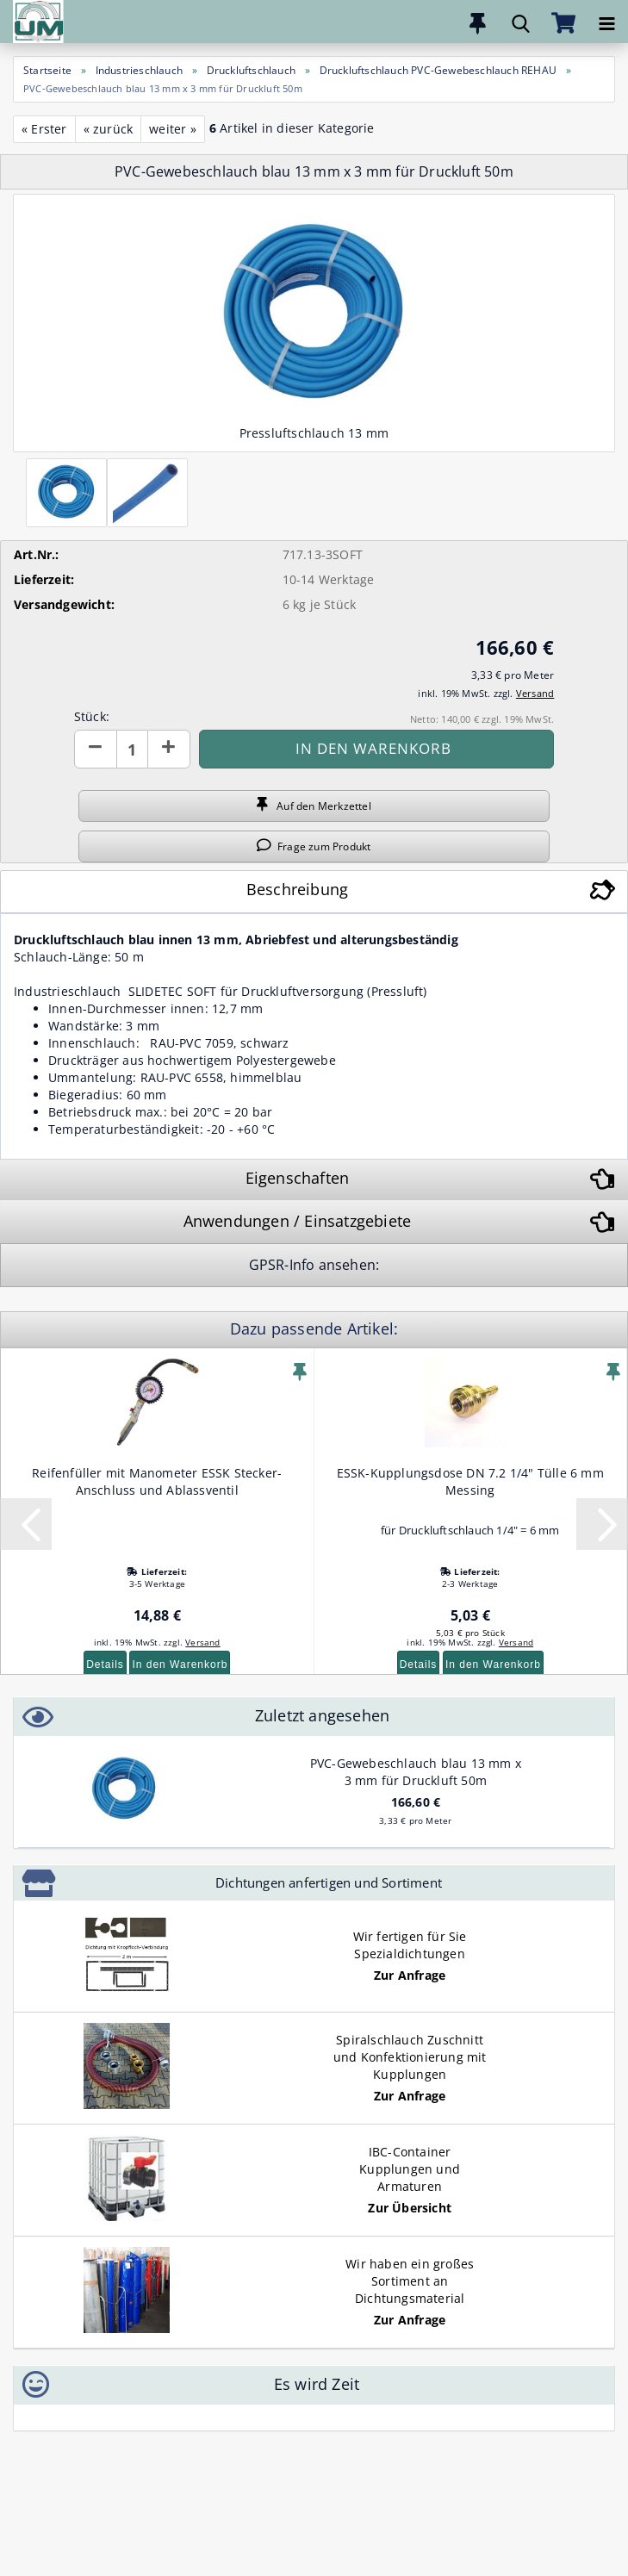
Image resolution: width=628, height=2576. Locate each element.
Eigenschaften (298, 1177)
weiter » (172, 129)
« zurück (109, 129)
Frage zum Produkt (313, 846)
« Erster (44, 129)
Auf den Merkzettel (313, 805)
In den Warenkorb (179, 1664)
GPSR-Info (284, 1264)
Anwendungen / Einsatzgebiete (297, 1220)
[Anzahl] (132, 749)
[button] (95, 749)
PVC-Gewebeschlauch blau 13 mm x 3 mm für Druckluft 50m (415, 1772)
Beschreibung (297, 889)
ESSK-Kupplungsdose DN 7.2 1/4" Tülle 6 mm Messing (470, 1481)
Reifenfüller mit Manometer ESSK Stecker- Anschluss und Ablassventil (157, 1481)
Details (105, 1664)
